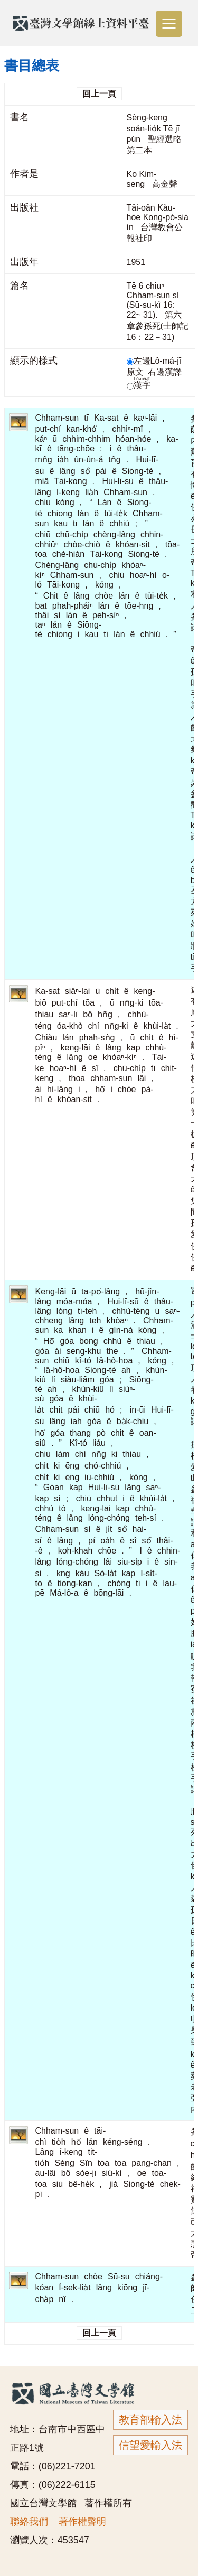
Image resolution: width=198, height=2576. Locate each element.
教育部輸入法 (150, 2420)
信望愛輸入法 (150, 2445)
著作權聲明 (82, 2521)
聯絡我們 (29, 2521)
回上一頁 (99, 93)
